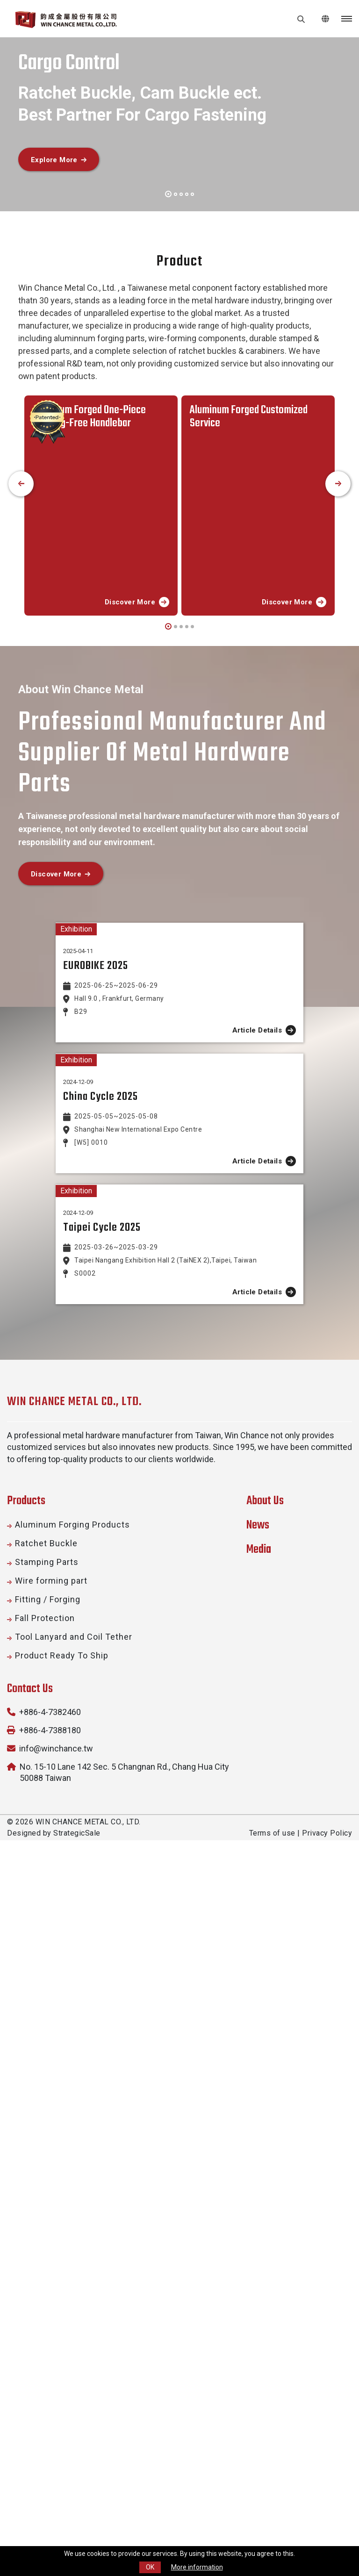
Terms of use (272, 2265)
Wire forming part (51, 2013)
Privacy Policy (327, 2265)
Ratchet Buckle (46, 1975)
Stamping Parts (47, 1994)
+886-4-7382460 (50, 2144)
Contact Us (30, 2121)
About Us (265, 1933)
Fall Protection (45, 2050)
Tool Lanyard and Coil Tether (73, 2069)
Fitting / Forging (47, 2032)
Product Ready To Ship (61, 2088)
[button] (168, 193)
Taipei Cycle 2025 (102, 1660)
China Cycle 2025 (100, 1449)
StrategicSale (77, 2265)
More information (197, 2567)
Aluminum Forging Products (72, 1957)
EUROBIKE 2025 (95, 1083)
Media (258, 1982)
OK (150, 2567)
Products (26, 1933)
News (257, 1957)
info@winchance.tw (56, 2181)
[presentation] (21, 483)
